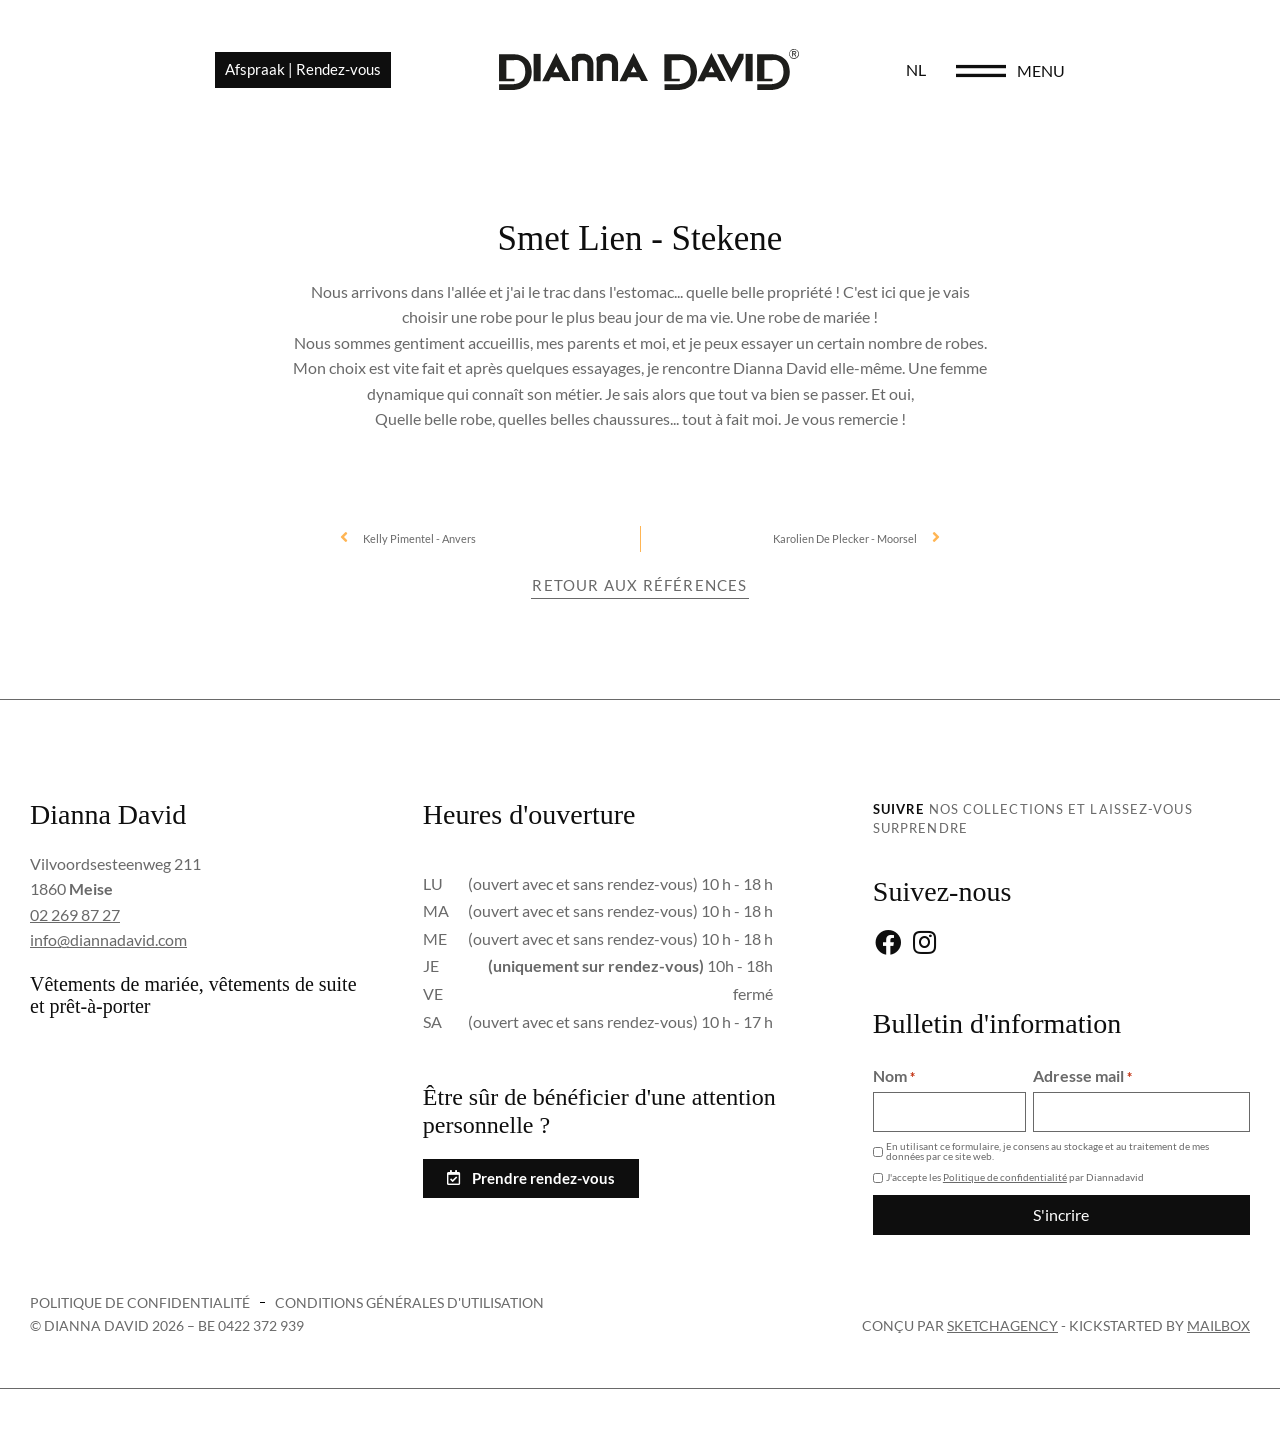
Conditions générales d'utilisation (409, 1301)
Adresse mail (1082, 1076)
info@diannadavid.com (108, 939)
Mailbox (1218, 1324)
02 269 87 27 (75, 914)
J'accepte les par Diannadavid (1015, 1177)
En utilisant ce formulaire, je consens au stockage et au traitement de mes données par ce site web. (1047, 1151)
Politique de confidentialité (1005, 1177)
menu (1176, 71)
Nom (894, 1076)
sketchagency (1002, 1324)
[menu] (1116, 72)
